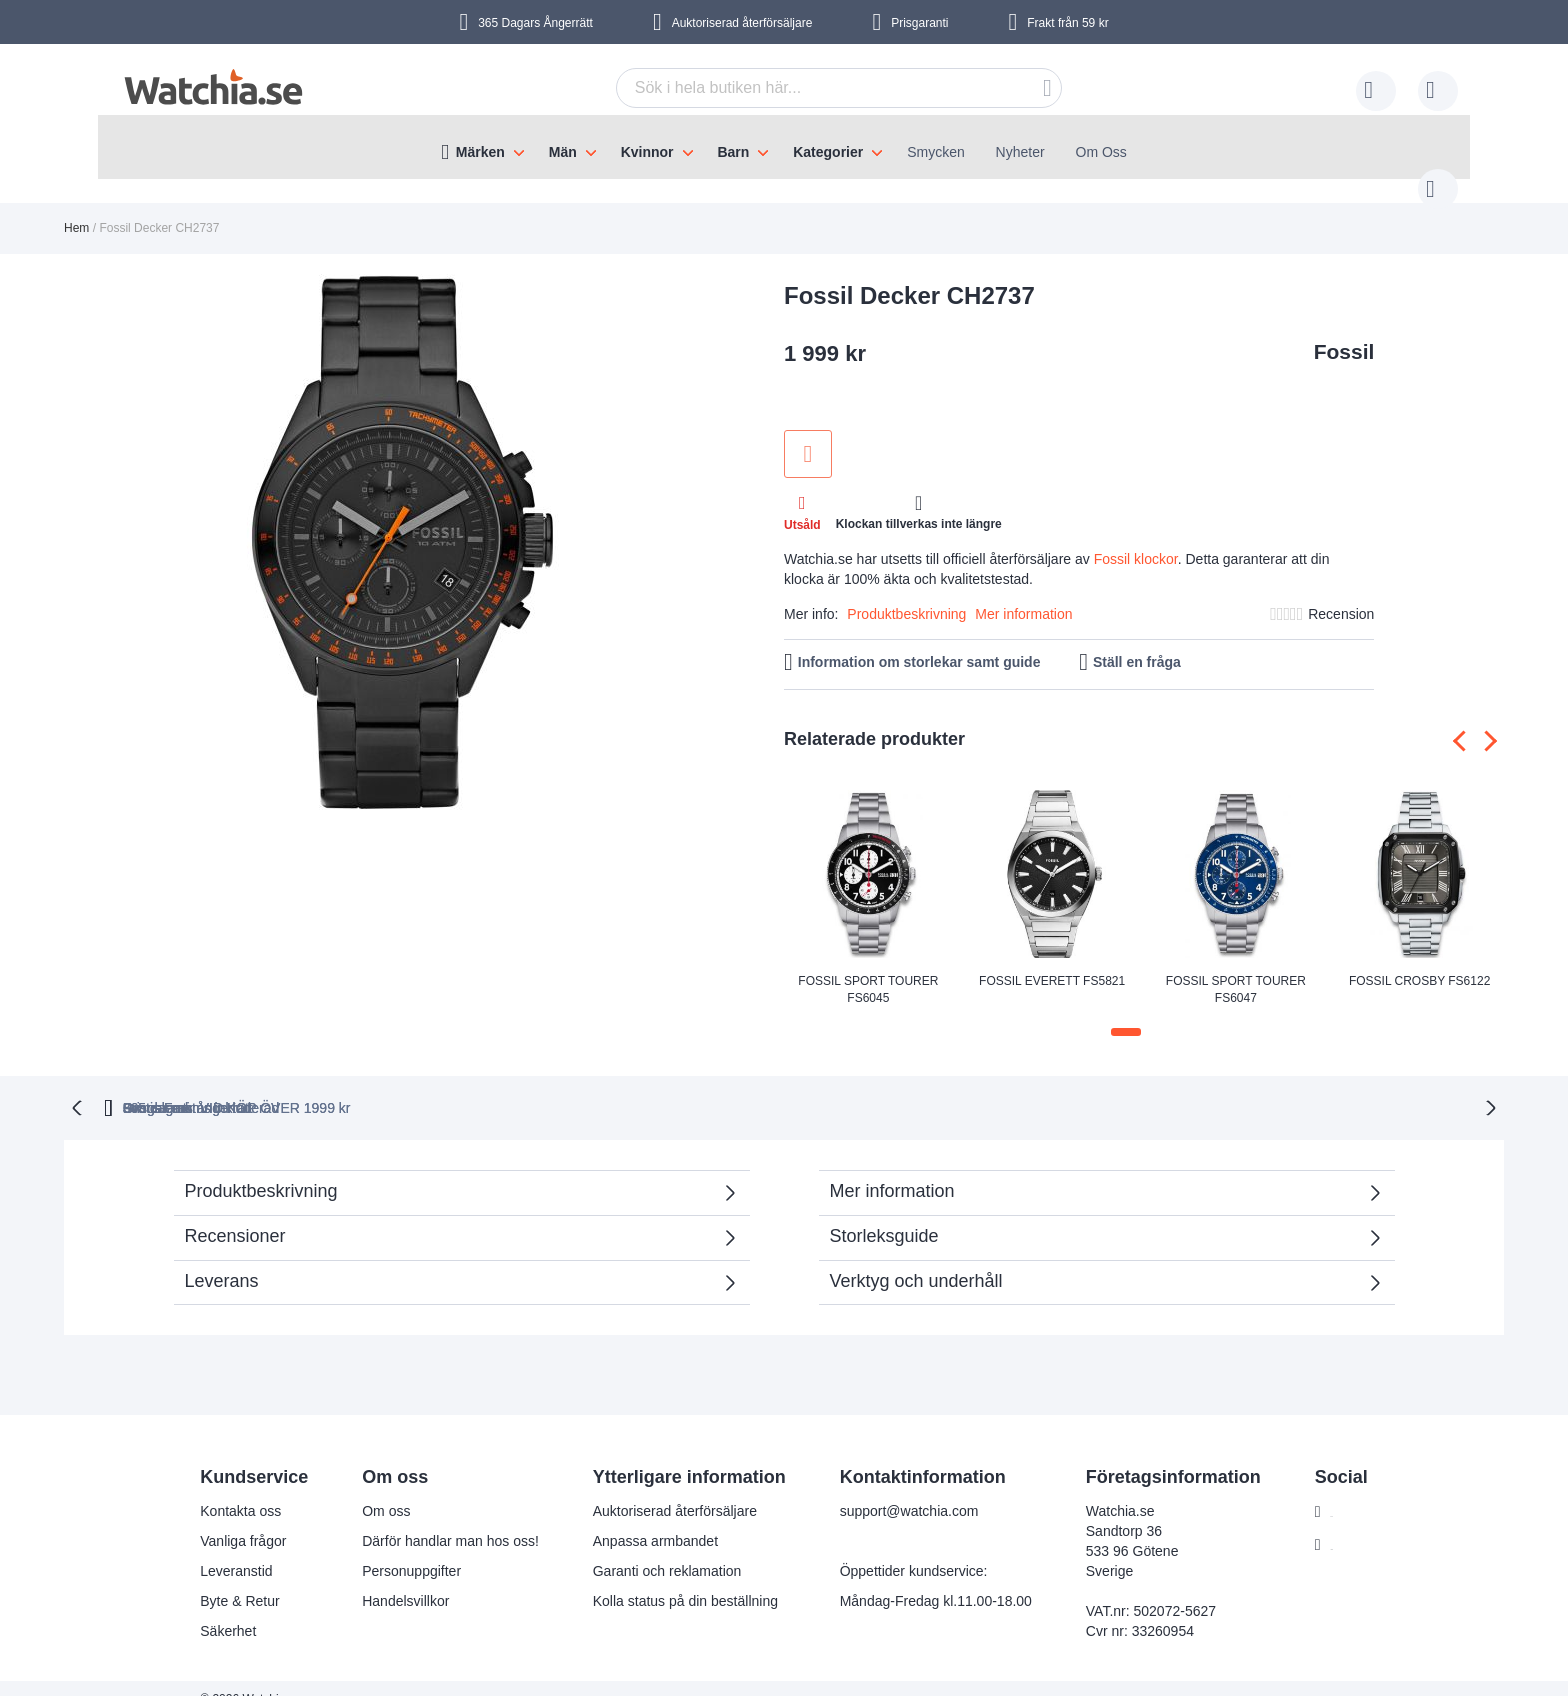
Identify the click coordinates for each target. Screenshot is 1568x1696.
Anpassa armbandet (642, 1519)
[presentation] (1463, 720)
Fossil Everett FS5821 (1052, 961)
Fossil (1344, 331)
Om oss (374, 1489)
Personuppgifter (399, 1549)
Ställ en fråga (1137, 642)
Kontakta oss (228, 1489)
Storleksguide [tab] (884, 1214)
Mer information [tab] (892, 1169)
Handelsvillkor (393, 1579)
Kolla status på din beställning (672, 1579)
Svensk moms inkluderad (1120, 1086)
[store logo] (214, 87)
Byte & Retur (227, 1579)
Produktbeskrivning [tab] (261, 1169)
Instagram (1349, 1523)
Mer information (1023, 594)
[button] (1126, 1012)
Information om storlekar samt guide (919, 642)
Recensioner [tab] (235, 1214)
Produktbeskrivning (906, 594)
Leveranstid (224, 1549)
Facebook (1348, 1490)
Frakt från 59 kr (1067, 23)
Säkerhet (216, 1609)
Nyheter (1020, 152)
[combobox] (808, 88)
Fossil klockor (1136, 539)
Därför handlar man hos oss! (438, 1519)
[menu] (784, 147)
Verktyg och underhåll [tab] (916, 1259)
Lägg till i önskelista (808, 434)
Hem (76, 208)
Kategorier (828, 152)
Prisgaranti (919, 23)
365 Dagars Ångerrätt (535, 23)
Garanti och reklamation (654, 1549)
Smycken (936, 152)
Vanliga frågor (231, 1519)
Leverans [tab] (222, 1259)
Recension (1341, 594)
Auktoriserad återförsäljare (742, 23)
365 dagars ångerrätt (453, 1086)
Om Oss (1101, 152)
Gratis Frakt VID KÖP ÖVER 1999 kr (852, 1086)
